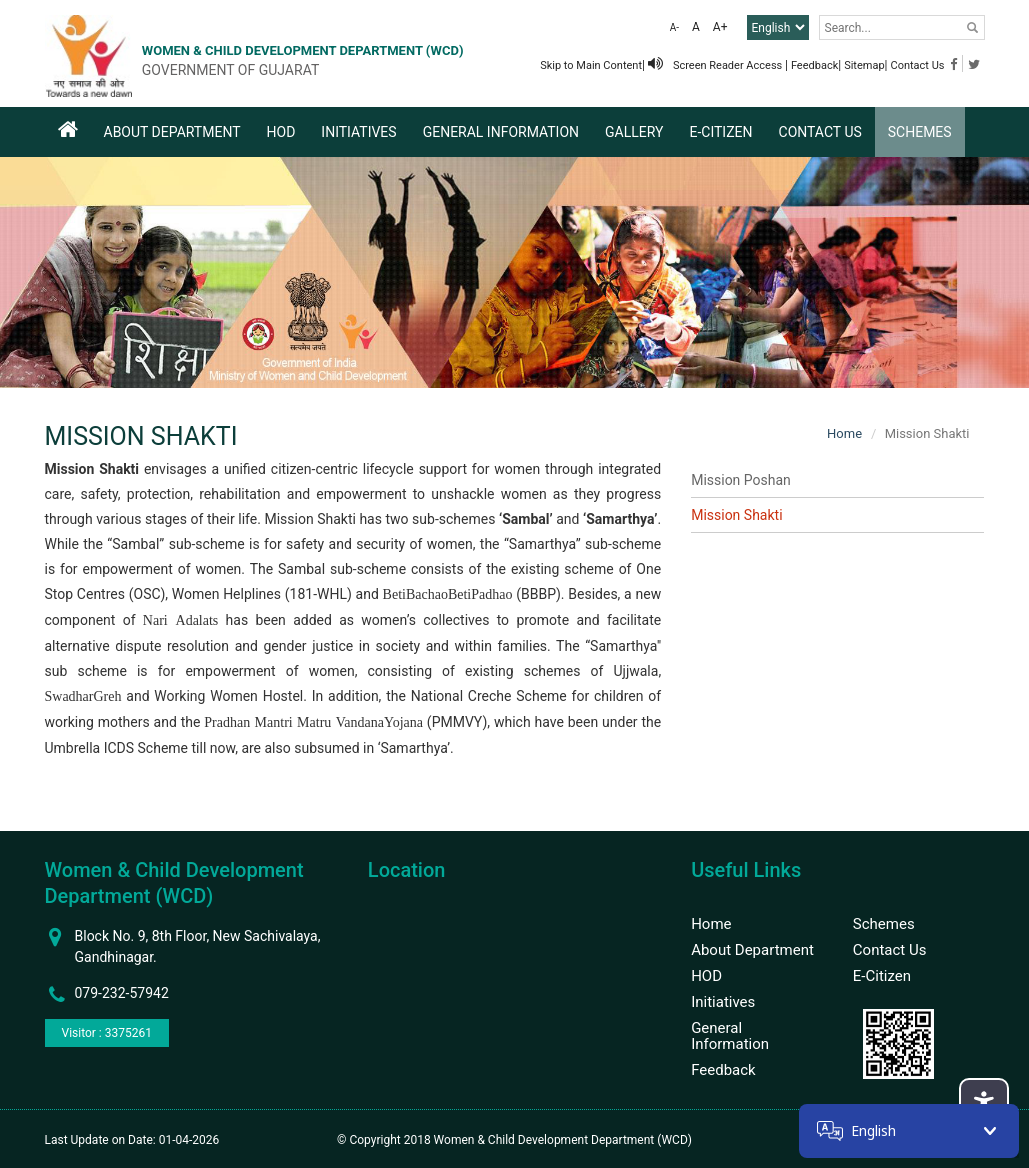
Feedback (814, 65)
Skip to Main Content (591, 65)
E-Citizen (720, 132)
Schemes (920, 132)
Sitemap (864, 65)
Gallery (634, 132)
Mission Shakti (736, 515)
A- (674, 27)
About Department (172, 132)
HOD (281, 132)
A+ (720, 27)
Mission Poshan (741, 480)
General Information (501, 132)
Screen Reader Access (716, 65)
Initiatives (358, 132)
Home (844, 433)
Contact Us (918, 65)
